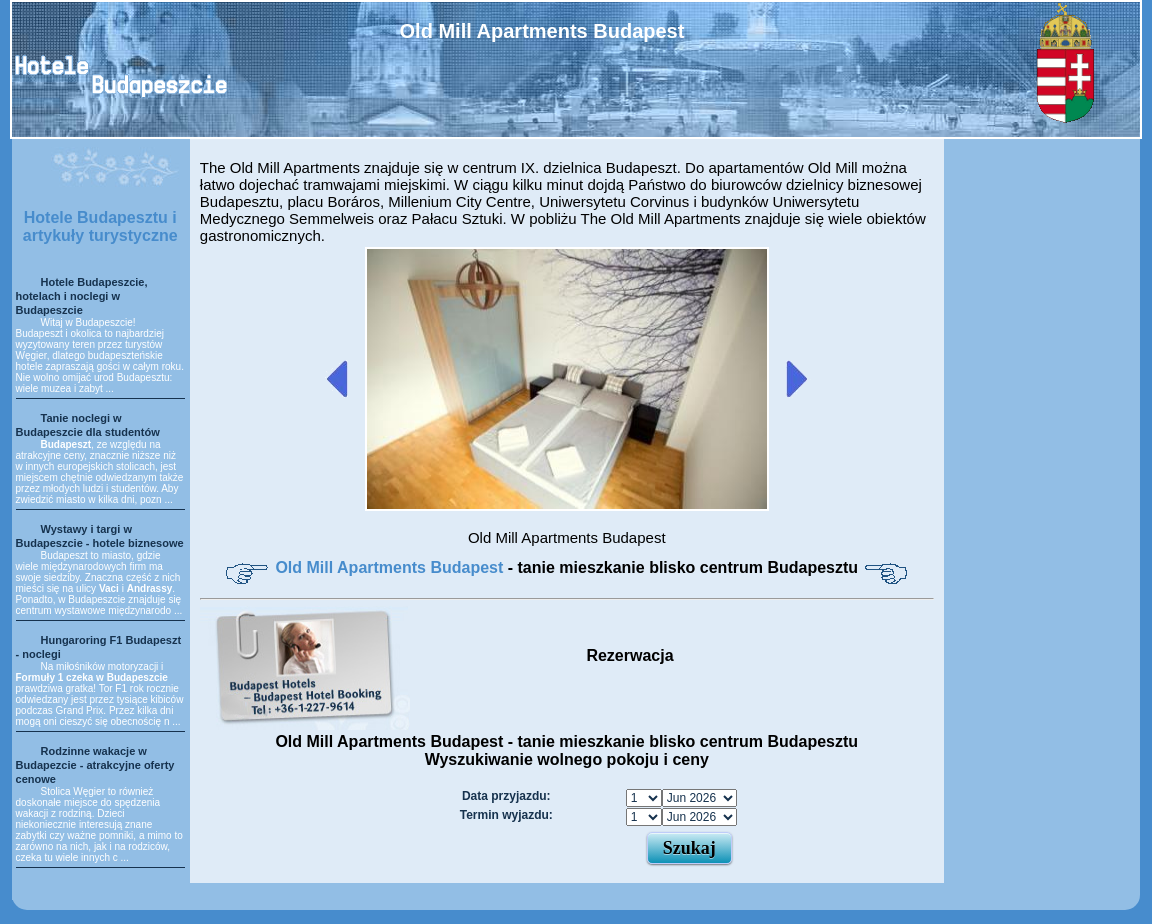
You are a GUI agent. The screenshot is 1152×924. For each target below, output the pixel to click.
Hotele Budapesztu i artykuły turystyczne (100, 226)
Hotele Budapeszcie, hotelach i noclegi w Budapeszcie (82, 296)
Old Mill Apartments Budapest (391, 567)
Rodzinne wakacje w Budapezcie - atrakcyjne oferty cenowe (95, 765)
